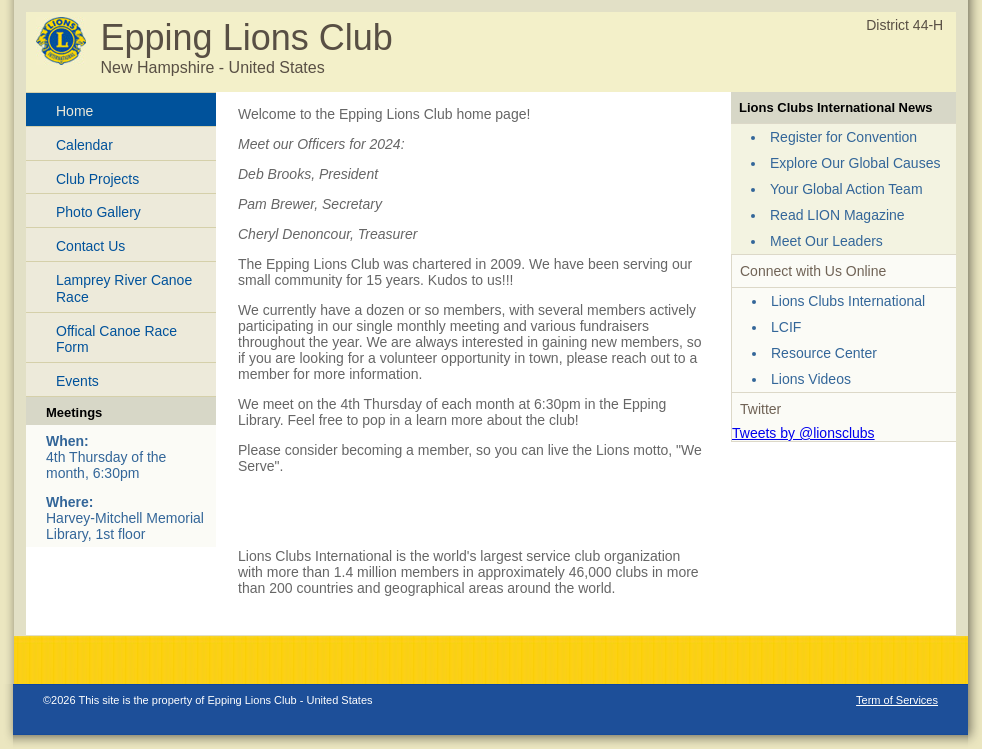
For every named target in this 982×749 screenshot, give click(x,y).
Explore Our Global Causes (855, 163)
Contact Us (90, 246)
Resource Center (824, 353)
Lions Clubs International (848, 301)
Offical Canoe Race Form (116, 339)
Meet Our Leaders (826, 241)
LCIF (786, 327)
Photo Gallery (98, 212)
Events (77, 381)
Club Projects (97, 179)
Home (74, 111)
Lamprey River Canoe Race (124, 288)
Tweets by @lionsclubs (803, 433)
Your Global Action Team (846, 189)
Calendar (84, 145)
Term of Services (897, 700)
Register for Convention (843, 137)
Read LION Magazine (837, 215)
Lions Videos (811, 379)
